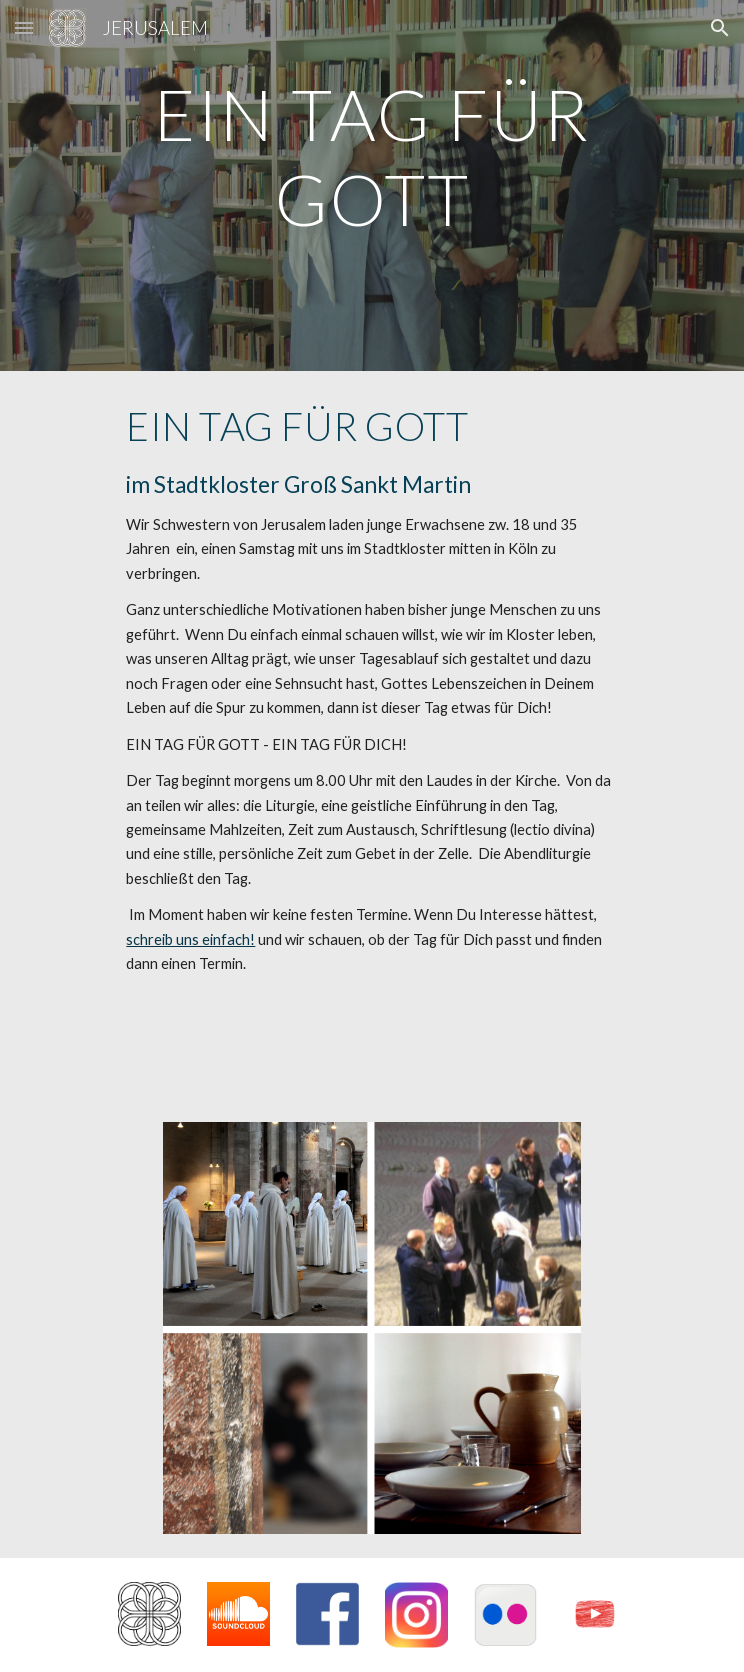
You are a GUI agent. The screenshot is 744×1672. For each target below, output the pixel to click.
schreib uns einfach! (190, 939)
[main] (371, 185)
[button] (24, 27)
